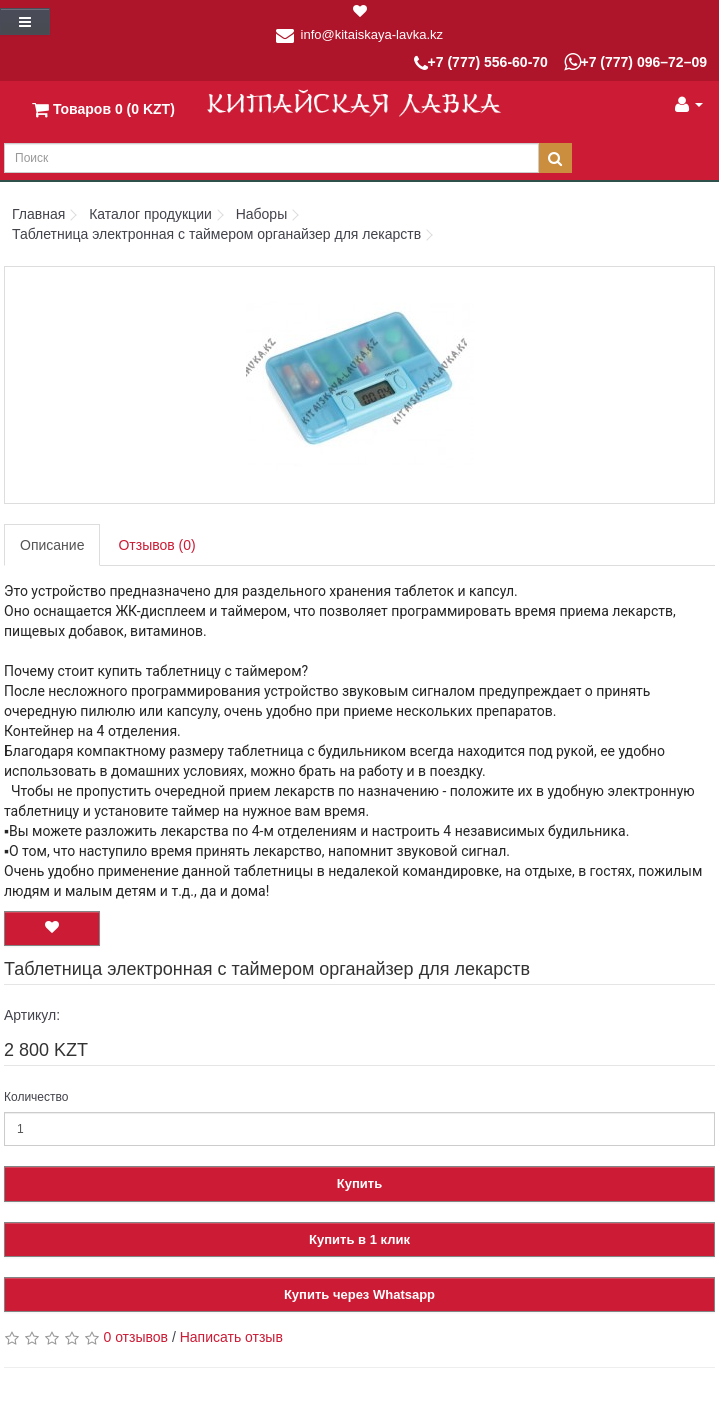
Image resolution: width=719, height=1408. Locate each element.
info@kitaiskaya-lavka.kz (372, 34)
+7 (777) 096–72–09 (636, 62)
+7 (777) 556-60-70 (481, 63)
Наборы (262, 214)
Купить (359, 1183)
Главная (38, 214)
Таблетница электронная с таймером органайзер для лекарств (216, 234)
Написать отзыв (231, 1337)
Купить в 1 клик (359, 1239)
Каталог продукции (150, 214)
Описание (52, 545)
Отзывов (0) (156, 545)
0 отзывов (135, 1337)
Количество (36, 1097)
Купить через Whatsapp (359, 1294)
